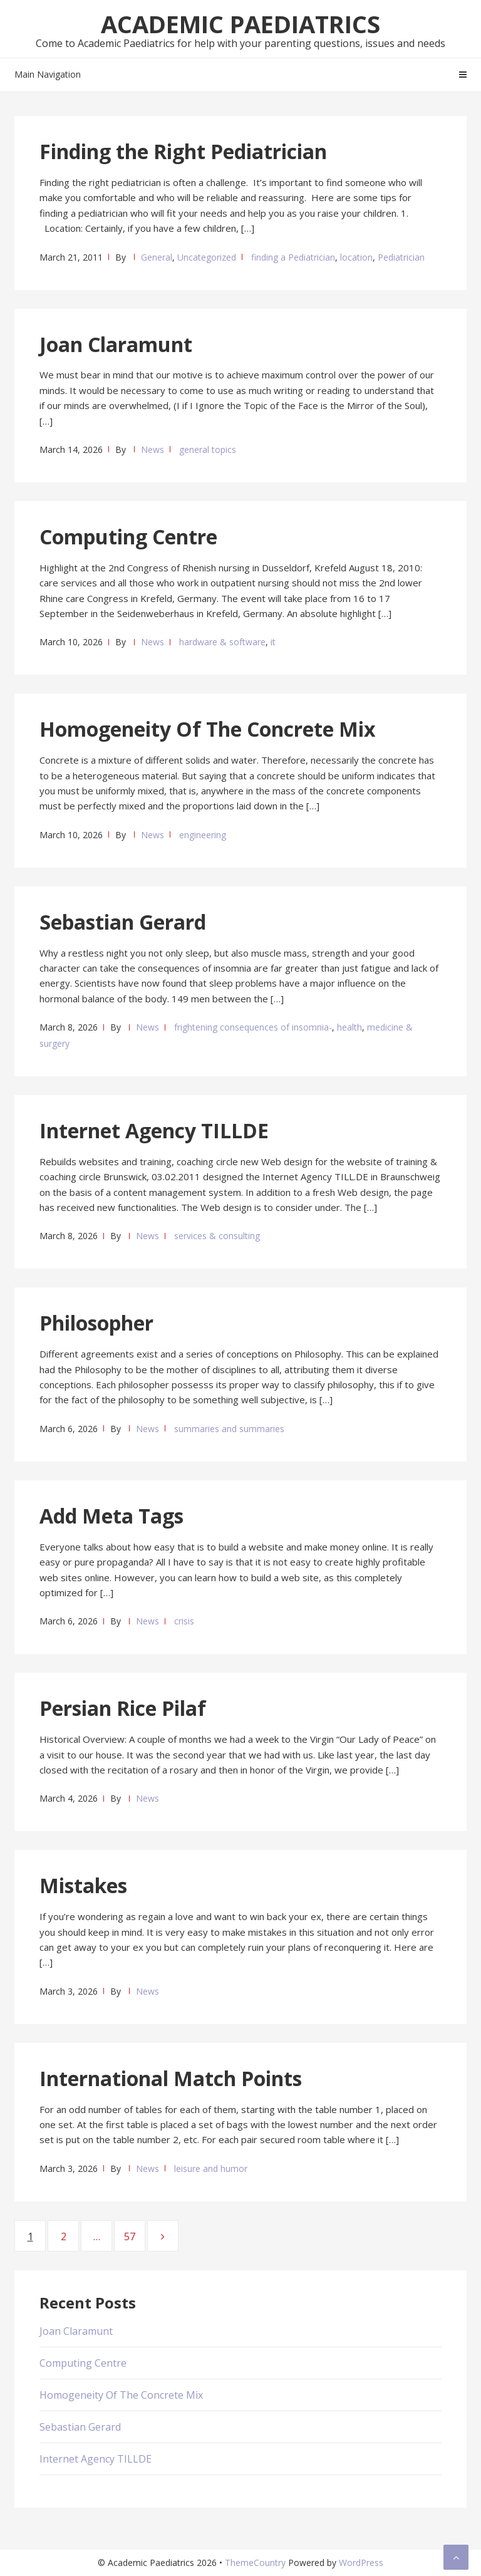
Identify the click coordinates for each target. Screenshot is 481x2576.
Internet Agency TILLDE (154, 1130)
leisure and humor (210, 2168)
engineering (202, 835)
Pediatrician (401, 257)
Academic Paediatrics (240, 24)
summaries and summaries (229, 1429)
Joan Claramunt (115, 344)
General (156, 257)
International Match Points (170, 2078)
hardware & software (222, 642)
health (349, 1027)
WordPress (361, 2562)
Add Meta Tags (111, 1515)
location (356, 257)
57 (134, 2235)
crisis (184, 1621)
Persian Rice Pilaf (122, 1708)
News (152, 449)
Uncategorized (206, 257)
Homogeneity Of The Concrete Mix (207, 728)
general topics (207, 449)
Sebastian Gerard (122, 921)
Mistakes (83, 1885)
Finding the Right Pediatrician (183, 151)
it (273, 642)
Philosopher (96, 1322)
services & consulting (217, 1236)
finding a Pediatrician (293, 257)
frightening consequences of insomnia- (253, 1027)
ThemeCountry (255, 2562)
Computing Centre (128, 536)
